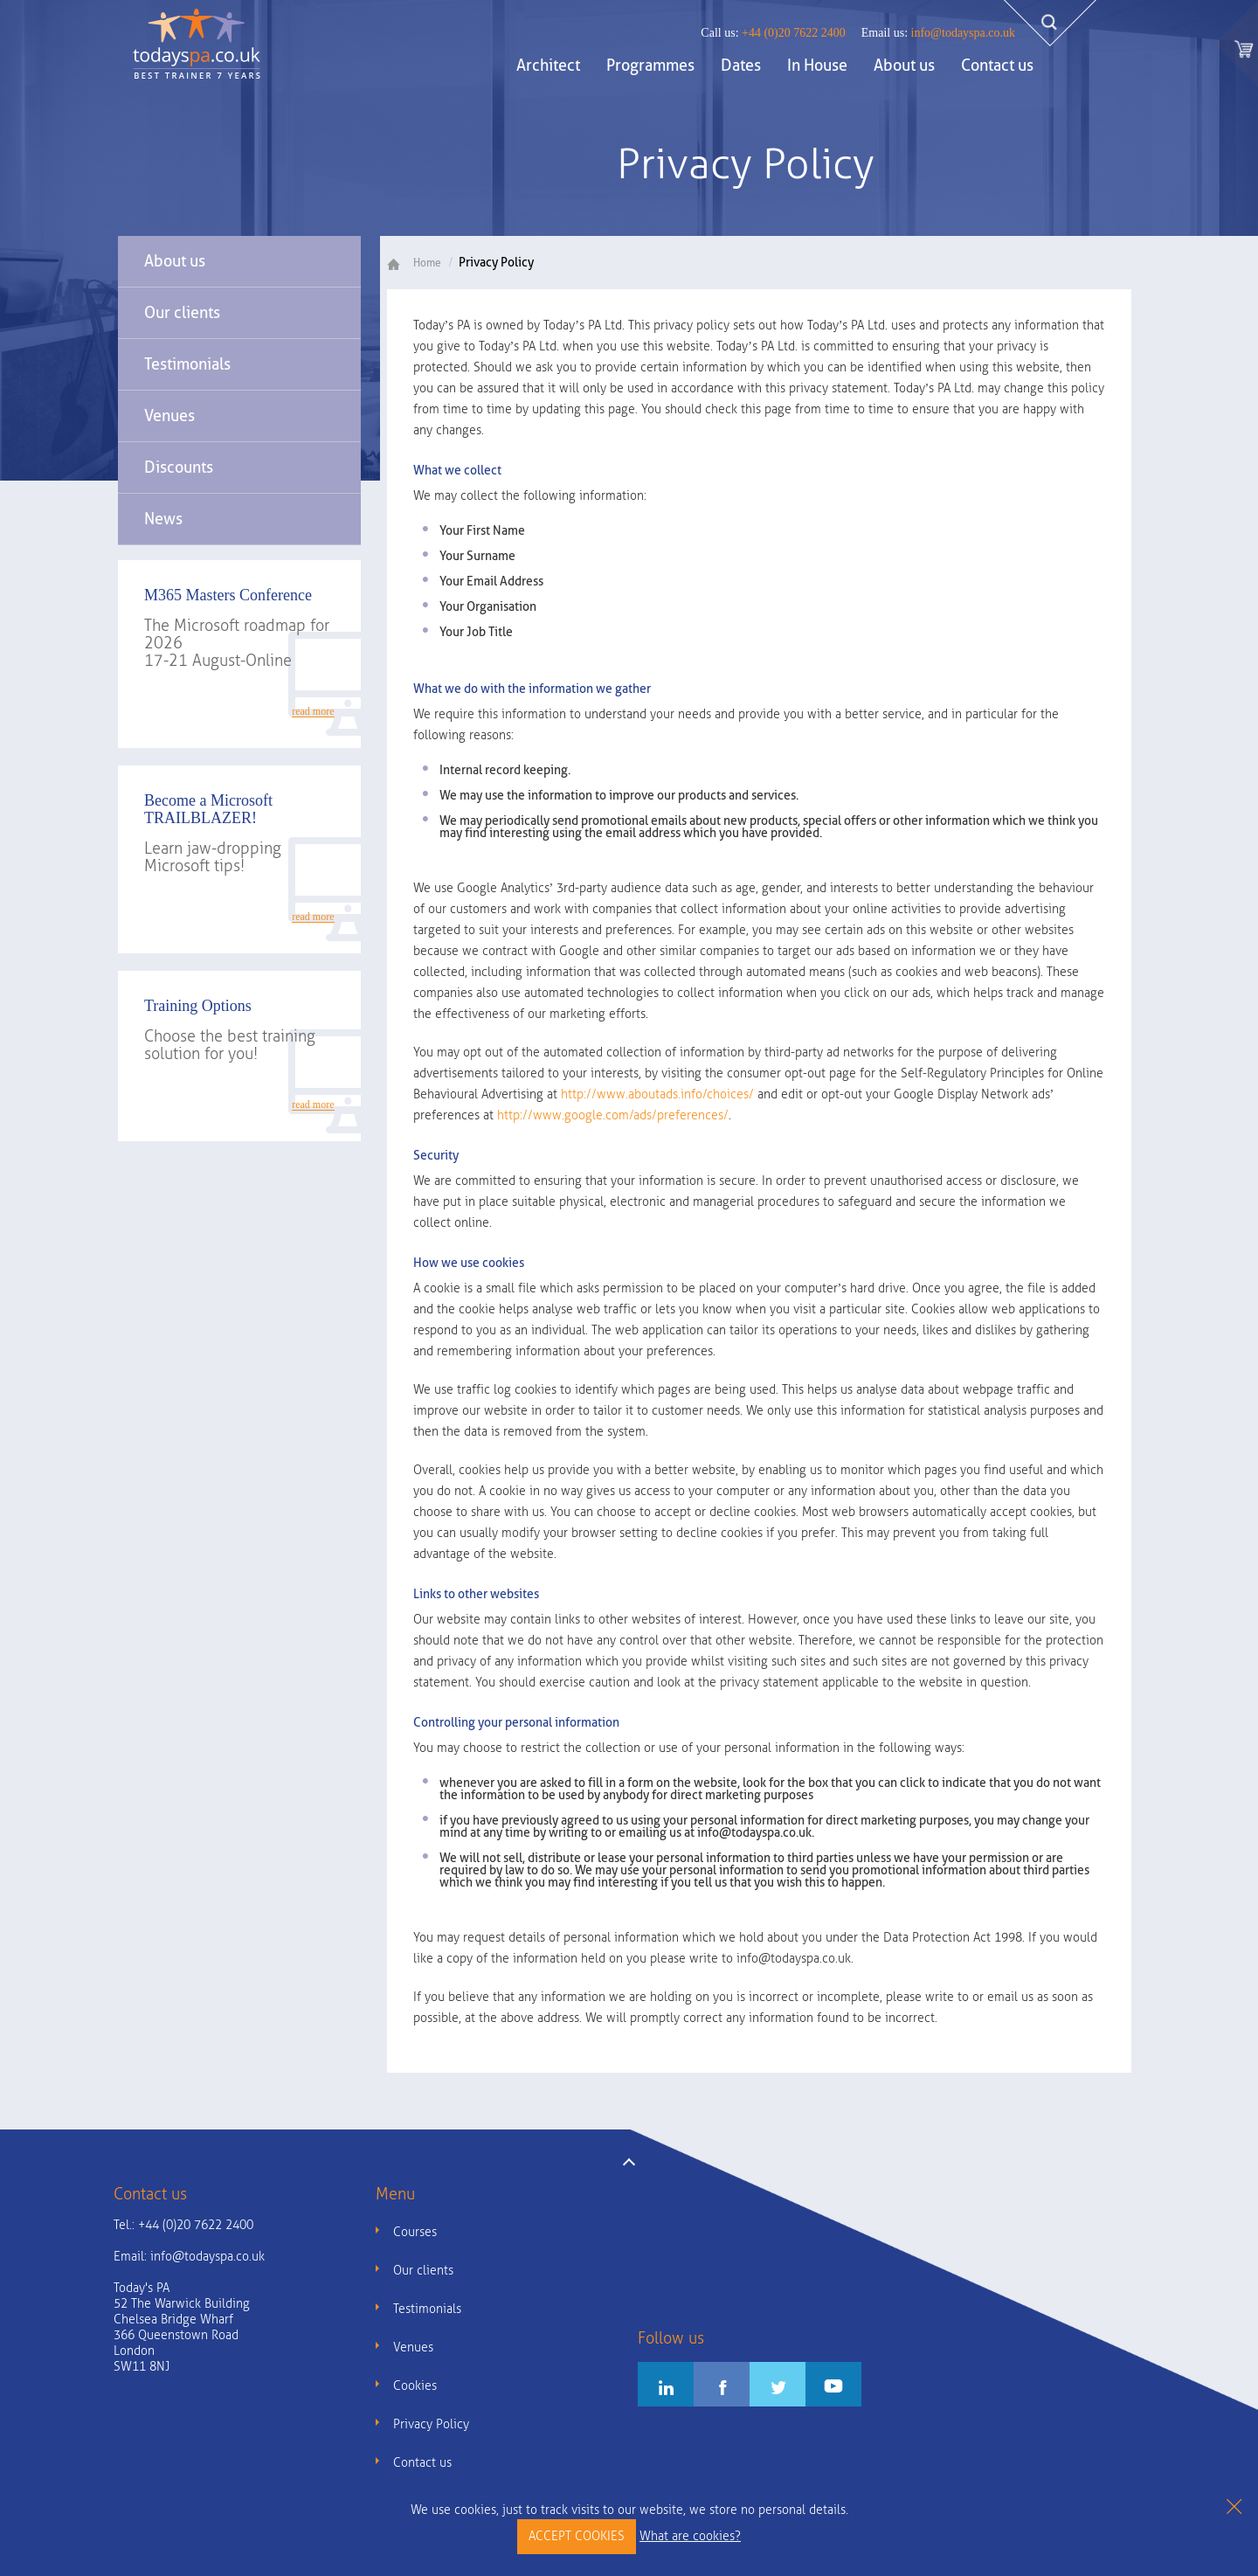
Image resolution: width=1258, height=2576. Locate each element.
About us (904, 65)
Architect (548, 65)
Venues (169, 415)
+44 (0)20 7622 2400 (773, 32)
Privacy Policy (431, 2424)
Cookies (415, 2386)
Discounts (178, 467)
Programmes (650, 65)
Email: (189, 2256)
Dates (741, 65)
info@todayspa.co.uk (938, 32)
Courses (415, 2232)
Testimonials (187, 364)
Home (420, 263)
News (163, 518)
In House (817, 65)
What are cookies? (690, 2536)
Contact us (997, 65)
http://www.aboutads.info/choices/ (657, 1094)
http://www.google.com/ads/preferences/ (613, 1115)
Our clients (182, 312)
